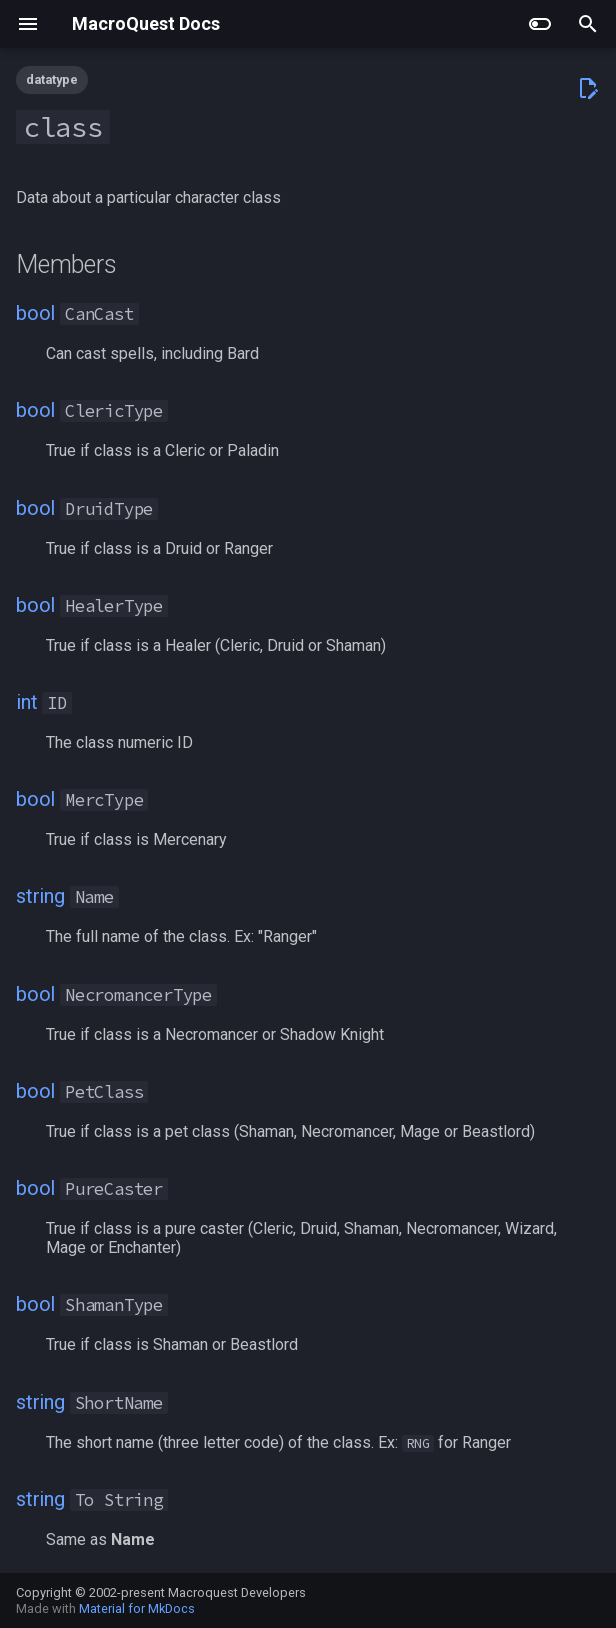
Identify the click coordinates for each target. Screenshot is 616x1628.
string (40, 896)
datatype (52, 79)
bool (35, 313)
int (26, 702)
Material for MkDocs (137, 1608)
